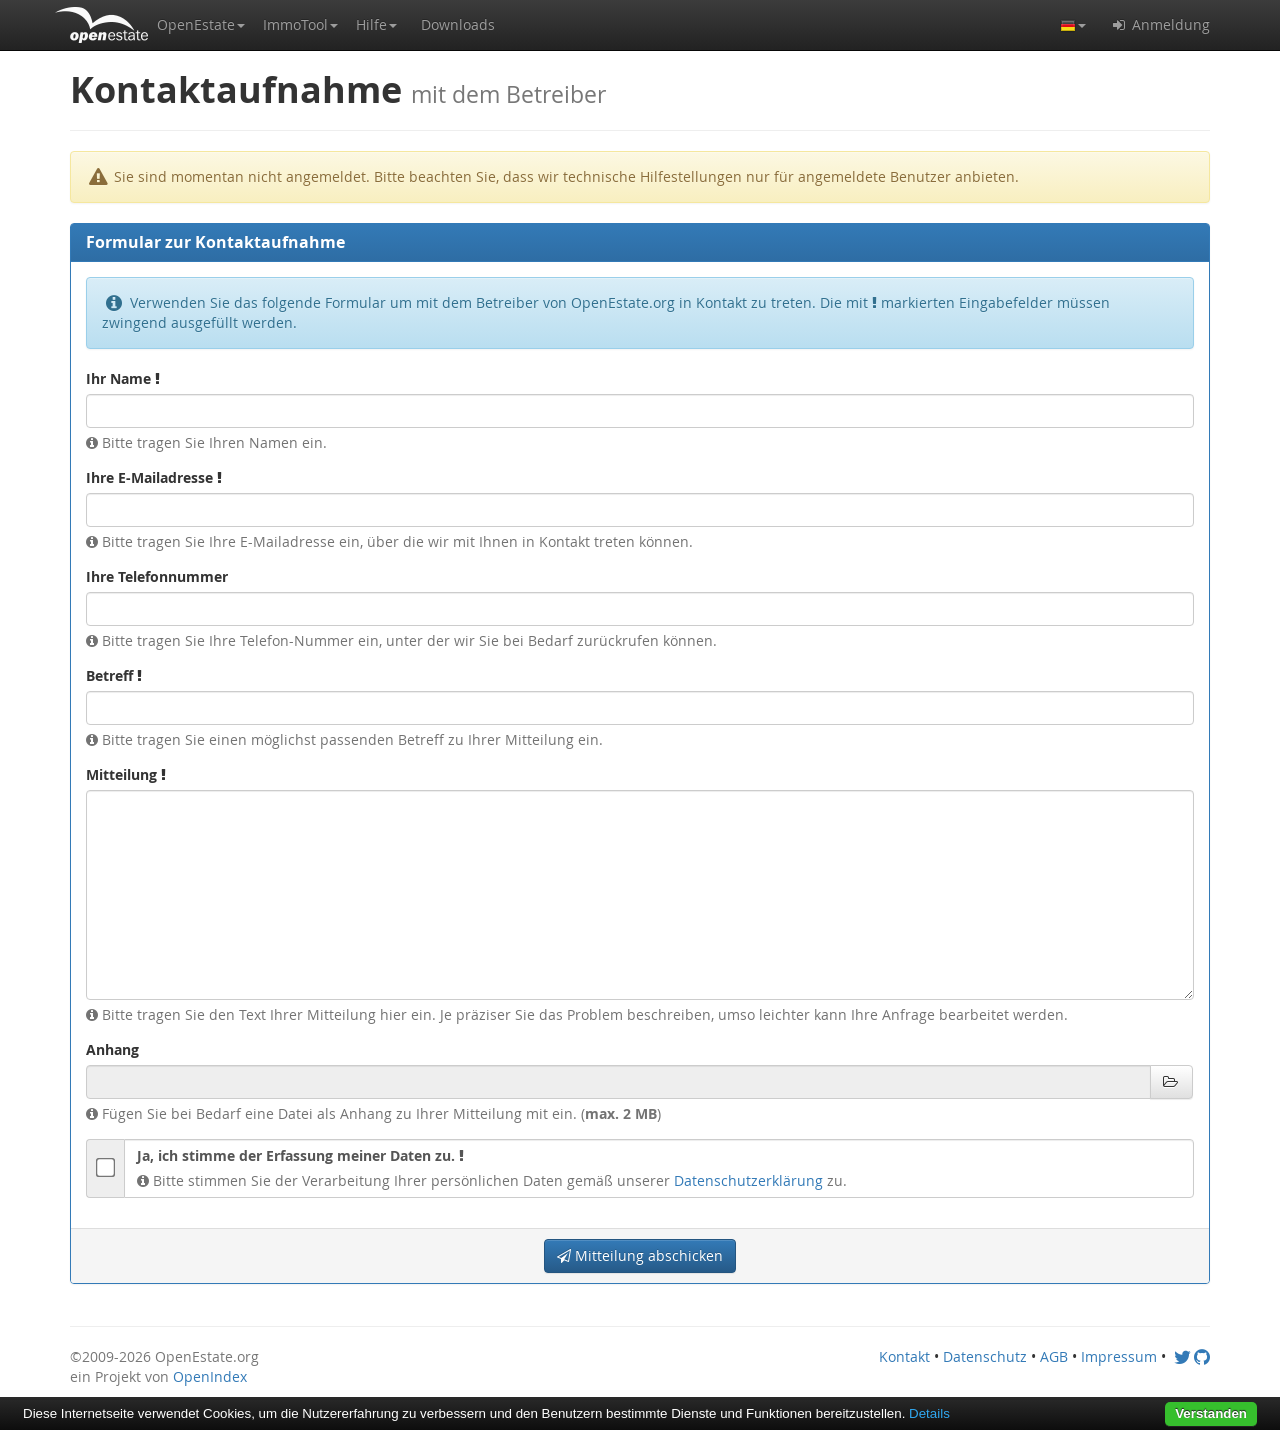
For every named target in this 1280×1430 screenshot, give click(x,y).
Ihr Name (123, 378)
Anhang (112, 1049)
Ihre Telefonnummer (157, 576)
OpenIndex (210, 1376)
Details (929, 1413)
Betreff (114, 675)
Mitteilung (126, 774)
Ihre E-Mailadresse (154, 477)
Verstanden (1211, 1413)
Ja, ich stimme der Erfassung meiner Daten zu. (300, 1155)
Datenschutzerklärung (748, 1180)
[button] (201, 25)
